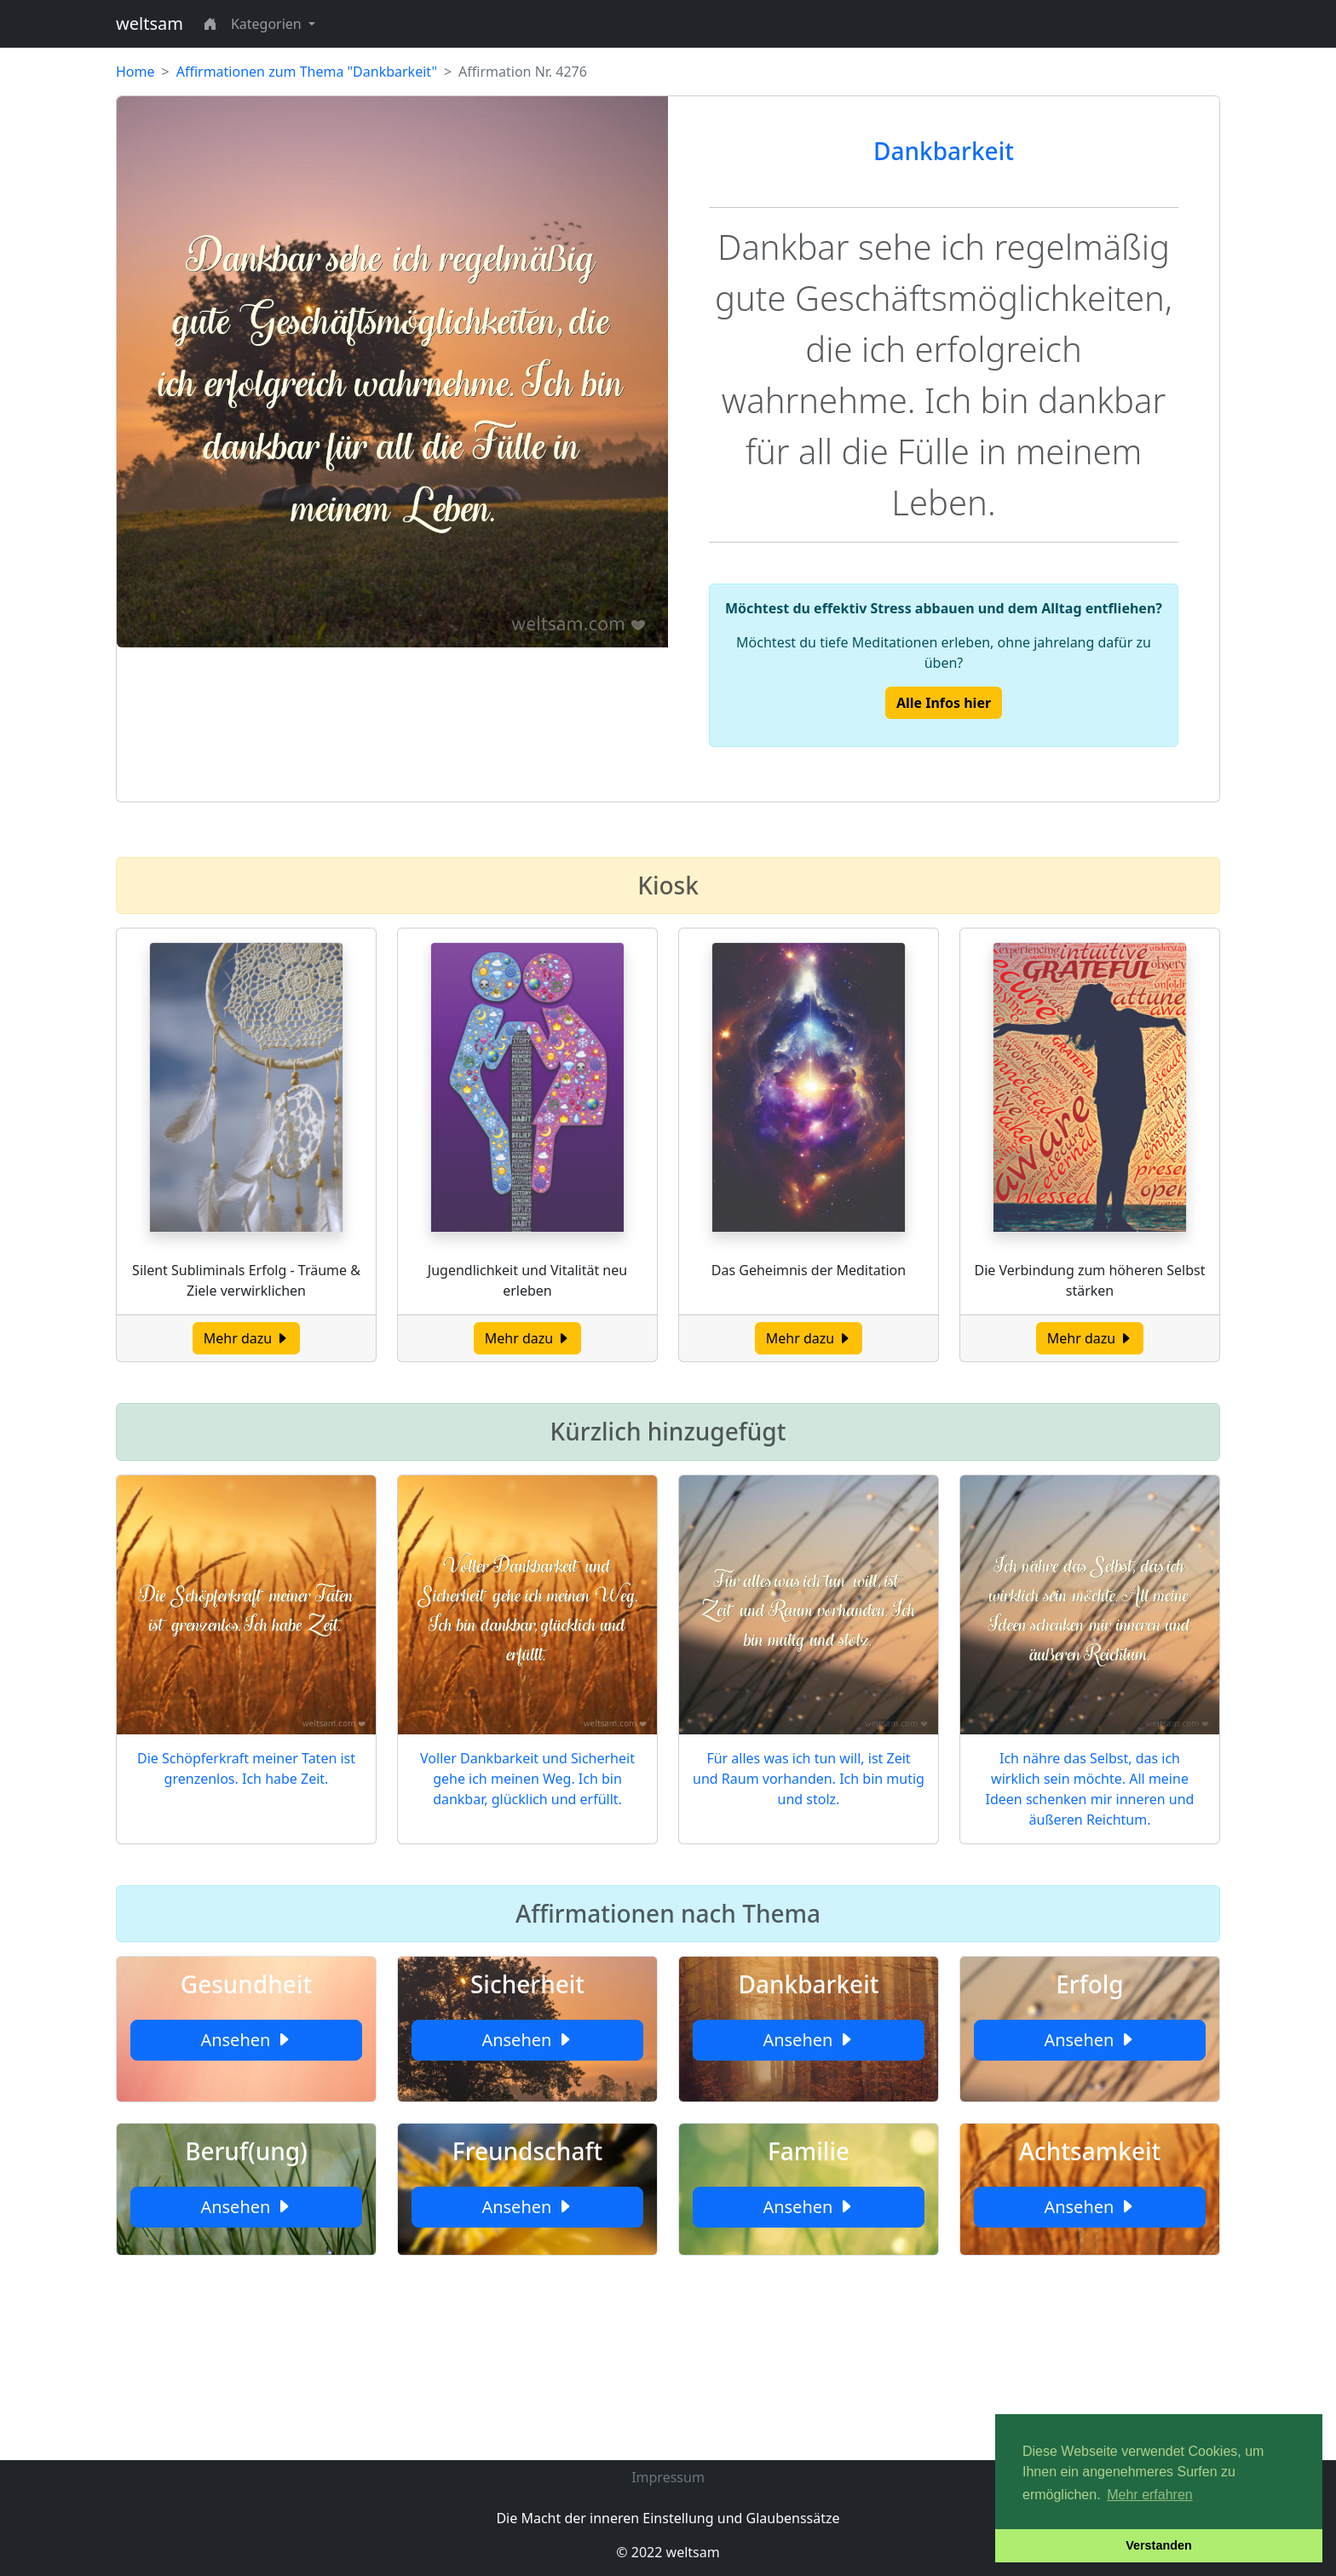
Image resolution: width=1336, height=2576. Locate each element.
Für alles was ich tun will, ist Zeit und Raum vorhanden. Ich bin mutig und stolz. (808, 1778)
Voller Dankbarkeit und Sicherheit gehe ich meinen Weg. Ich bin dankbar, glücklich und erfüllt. (527, 1778)
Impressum (668, 2477)
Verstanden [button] (1159, 2545)
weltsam (149, 23)
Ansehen (245, 2039)
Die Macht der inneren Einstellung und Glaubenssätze (667, 2518)
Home (135, 71)
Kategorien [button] (268, 23)
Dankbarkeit (943, 151)
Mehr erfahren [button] (1150, 2494)
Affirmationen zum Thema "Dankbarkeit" (306, 71)
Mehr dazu (247, 1338)
